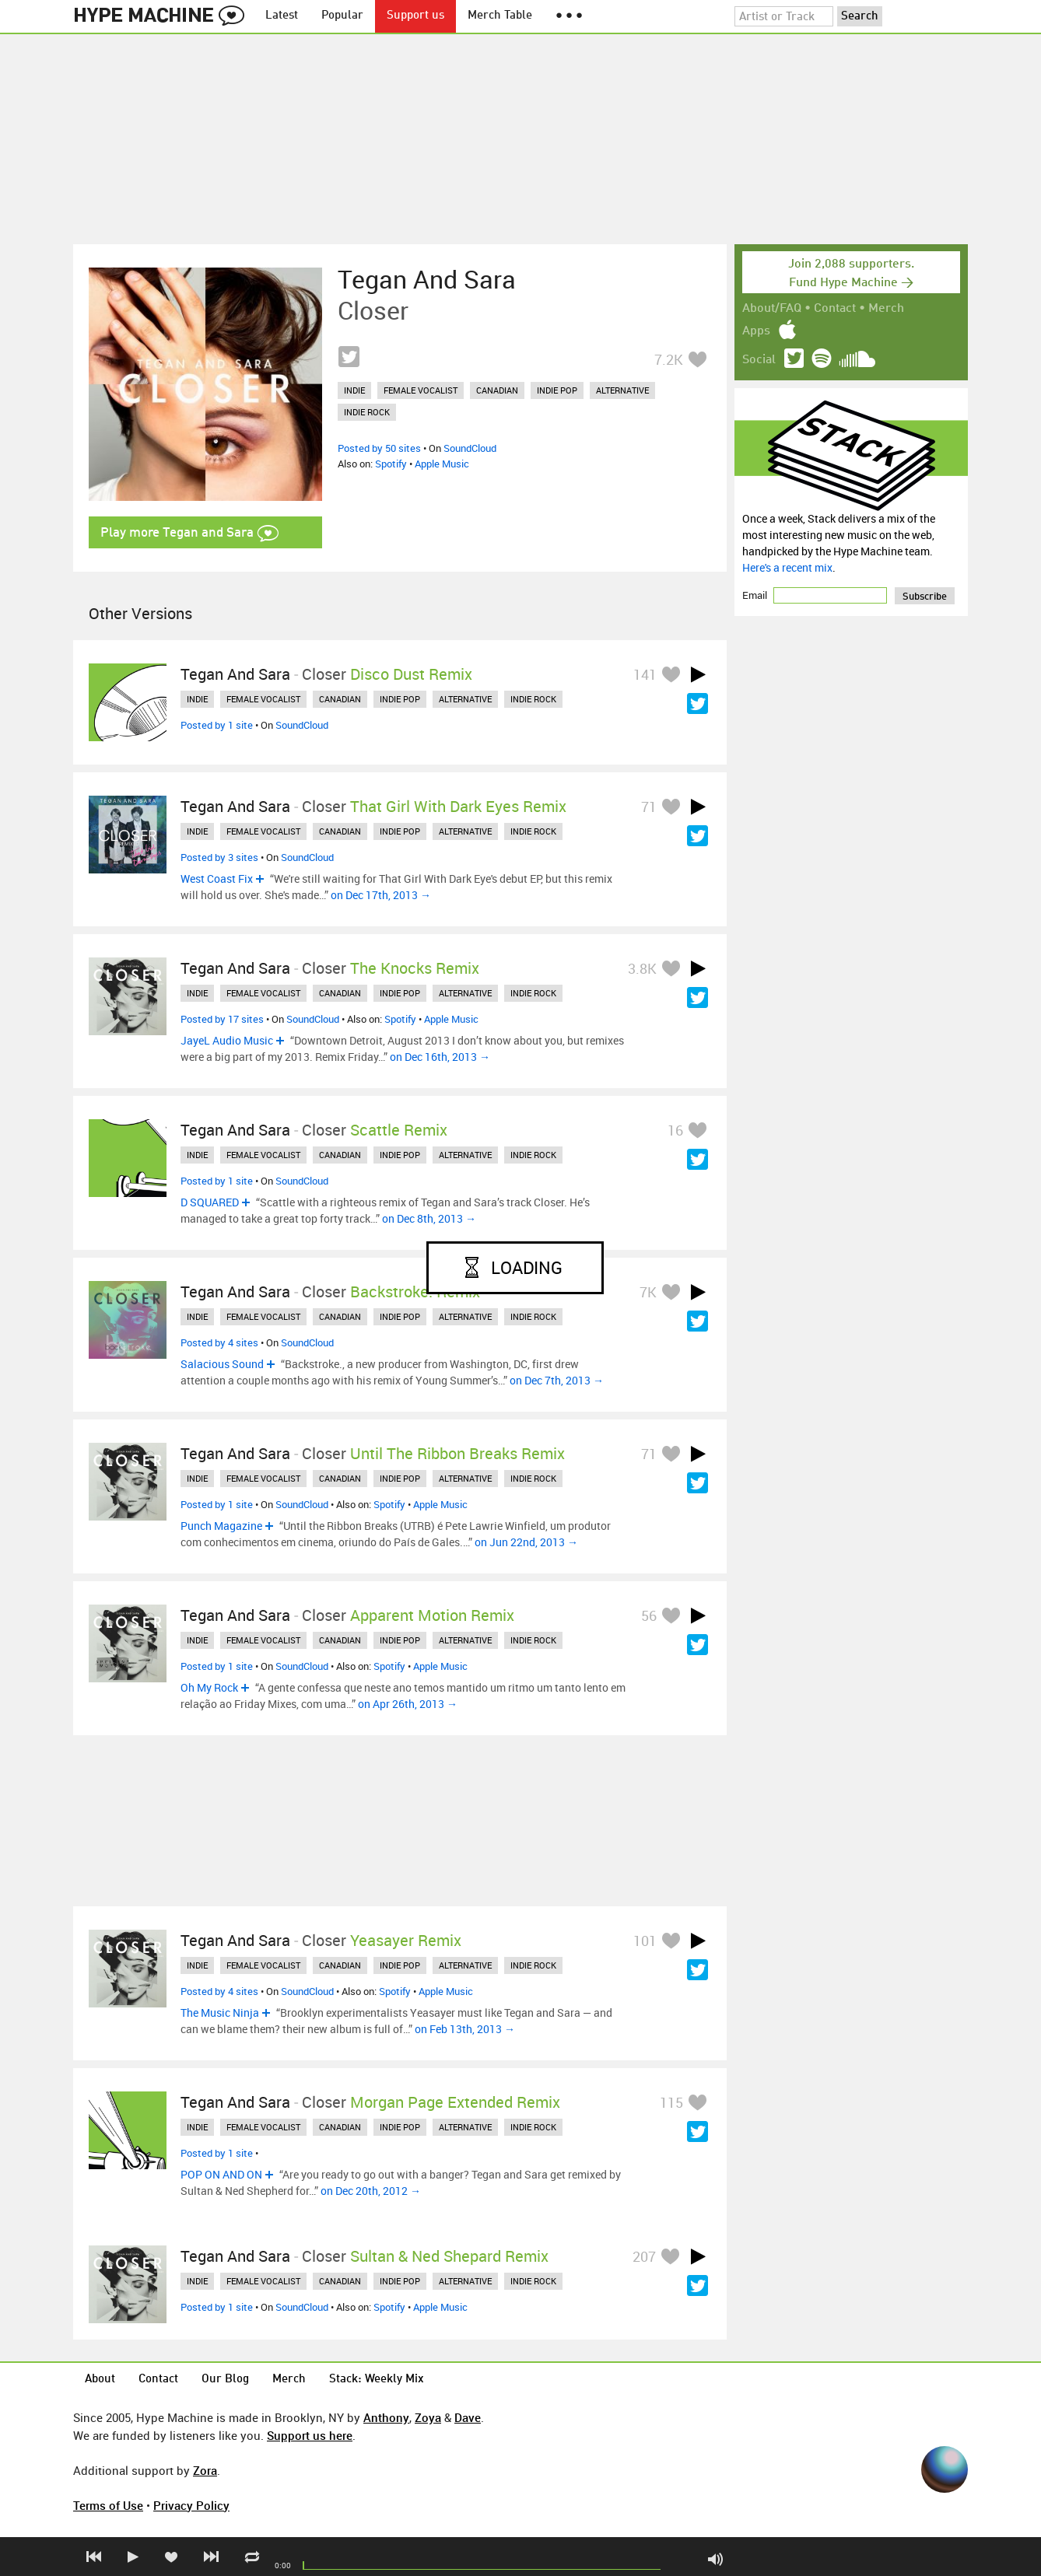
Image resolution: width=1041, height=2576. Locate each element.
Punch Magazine (221, 1525)
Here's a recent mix (787, 567)
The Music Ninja (220, 2012)
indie (354, 390)
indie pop (557, 390)
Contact (835, 309)
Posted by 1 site (217, 725)
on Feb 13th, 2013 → (465, 2028)
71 (649, 807)
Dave (467, 2417)
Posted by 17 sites (222, 1019)
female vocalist (420, 390)
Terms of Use (108, 2505)
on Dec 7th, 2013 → (557, 1380)
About (100, 2379)
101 (645, 1941)
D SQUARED (210, 1202)
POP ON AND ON (221, 2174)
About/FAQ (771, 309)
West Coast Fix (217, 878)
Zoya (428, 2417)
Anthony (386, 2417)
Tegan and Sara (427, 279)
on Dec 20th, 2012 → (371, 2190)
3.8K (642, 968)
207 (644, 2256)
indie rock (367, 412)
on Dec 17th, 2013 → (381, 894)
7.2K (668, 359)
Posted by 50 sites (379, 448)
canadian (497, 390)
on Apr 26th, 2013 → (407, 1703)
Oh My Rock (209, 1687)
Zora (205, 2470)
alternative (622, 390)
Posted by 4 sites (219, 1342)
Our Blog (225, 2379)
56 (649, 1615)
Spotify (391, 464)
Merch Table (500, 16)
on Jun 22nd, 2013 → (526, 1542)
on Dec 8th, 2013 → (429, 1218)
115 (671, 2102)
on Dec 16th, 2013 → (440, 1056)
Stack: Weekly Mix (376, 2379)
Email (755, 595)
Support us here (309, 2435)
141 (645, 674)
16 (675, 1130)
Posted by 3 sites (219, 857)
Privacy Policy (191, 2505)
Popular (342, 16)
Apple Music (442, 464)
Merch (886, 309)
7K (648, 1292)
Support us (415, 16)
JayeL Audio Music (227, 1040)
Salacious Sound (222, 1363)
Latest (281, 16)
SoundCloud (469, 448)
